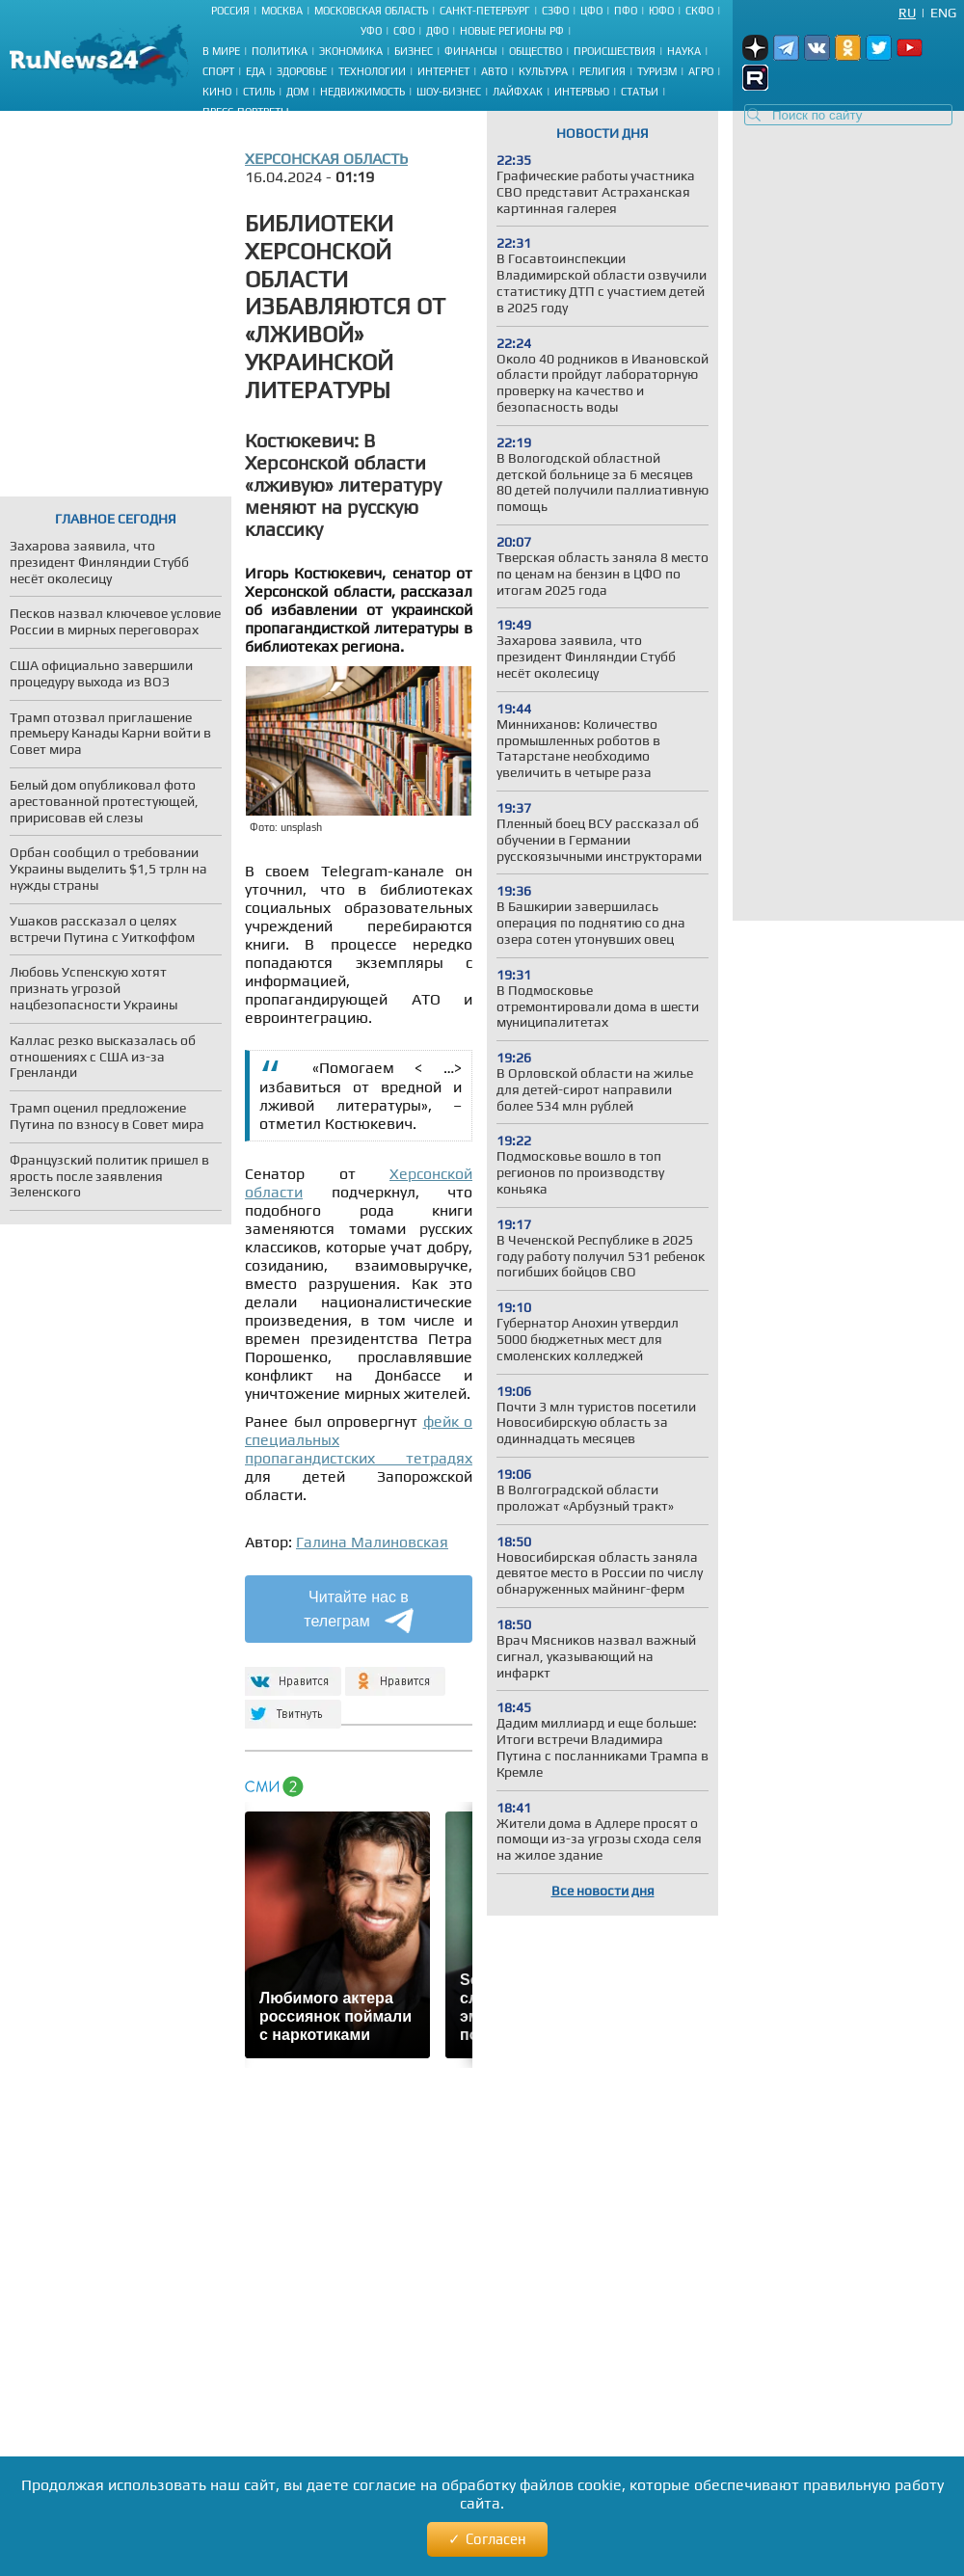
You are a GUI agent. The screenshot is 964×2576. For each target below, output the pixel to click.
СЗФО (555, 10)
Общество (535, 51)
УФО (371, 31)
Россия (230, 10)
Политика (280, 51)
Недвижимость (362, 91)
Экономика (351, 51)
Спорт (218, 71)
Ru (907, 12)
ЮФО (661, 10)
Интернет (443, 71)
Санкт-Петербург (485, 10)
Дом (297, 91)
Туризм (657, 71)
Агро (700, 71)
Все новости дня (603, 1890)
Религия (602, 71)
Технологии (372, 71)
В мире (221, 51)
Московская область (371, 10)
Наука (684, 51)
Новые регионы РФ (512, 31)
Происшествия (615, 51)
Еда (255, 71)
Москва (282, 10)
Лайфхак (518, 91)
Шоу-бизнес (448, 91)
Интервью (581, 91)
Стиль (259, 91)
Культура (543, 71)
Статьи (639, 91)
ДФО (437, 31)
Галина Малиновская (372, 1542)
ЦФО (591, 10)
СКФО (699, 10)
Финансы (470, 51)
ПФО (625, 10)
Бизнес (413, 51)
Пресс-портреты (245, 112)
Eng (943, 12)
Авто (494, 71)
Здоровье (302, 71)
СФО (404, 31)
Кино (216, 91)
